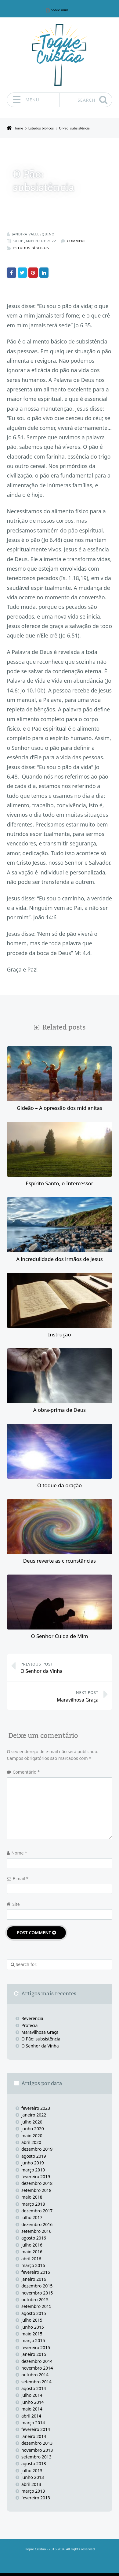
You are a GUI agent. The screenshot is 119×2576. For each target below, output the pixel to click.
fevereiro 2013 (35, 2497)
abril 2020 (31, 2142)
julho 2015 (31, 2320)
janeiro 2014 (33, 2436)
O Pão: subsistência (40, 2038)
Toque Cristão (35, 2548)
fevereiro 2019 (35, 2176)
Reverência (32, 2018)
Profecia (30, 2025)
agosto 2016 (33, 2237)
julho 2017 (31, 2217)
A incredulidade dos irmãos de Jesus (59, 1258)
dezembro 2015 (36, 2285)
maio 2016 (31, 2251)
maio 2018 (31, 2197)
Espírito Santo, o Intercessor (59, 1182)
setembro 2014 (36, 2381)
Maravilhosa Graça (56, 1695)
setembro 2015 (36, 2306)
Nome (19, 1852)
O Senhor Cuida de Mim (59, 1635)
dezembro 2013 (36, 2443)
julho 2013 (31, 2470)
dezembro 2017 (36, 2210)
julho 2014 (31, 2395)
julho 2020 (31, 2121)
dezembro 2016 (36, 2224)
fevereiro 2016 (35, 2272)
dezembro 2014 (36, 2361)
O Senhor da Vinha (62, 1667)
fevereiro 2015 (35, 2347)
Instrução (59, 1334)
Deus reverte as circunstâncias (59, 1560)
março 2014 (33, 2422)
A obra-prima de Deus (59, 1409)
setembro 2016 (36, 2231)
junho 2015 (32, 2327)
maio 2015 (31, 2333)
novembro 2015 (37, 2292)
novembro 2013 (37, 2450)
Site (16, 1904)
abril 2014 (31, 2415)
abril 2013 (31, 2484)
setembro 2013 (36, 2456)
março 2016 (33, 2265)
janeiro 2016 (33, 2279)
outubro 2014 (35, 2374)
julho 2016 (31, 2244)
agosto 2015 (33, 2313)
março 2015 (33, 2340)
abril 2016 (31, 2258)
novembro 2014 (37, 2368)
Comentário (26, 1772)
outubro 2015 (35, 2299)
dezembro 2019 (36, 2149)
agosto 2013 (33, 2463)
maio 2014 (31, 2408)
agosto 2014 (33, 2388)
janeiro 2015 (33, 2354)
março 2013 (33, 2491)
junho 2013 (32, 2477)
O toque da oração (59, 1484)
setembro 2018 (36, 2190)
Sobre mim (59, 10)
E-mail (20, 1878)
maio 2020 (31, 2135)
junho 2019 (32, 2162)
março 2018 (33, 2204)
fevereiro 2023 (35, 2108)
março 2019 (33, 2169)
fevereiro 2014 (35, 2429)
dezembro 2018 (36, 2183)
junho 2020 (32, 2128)
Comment (76, 240)
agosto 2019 (33, 2156)
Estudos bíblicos (31, 247)
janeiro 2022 (33, 2114)
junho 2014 (32, 2402)
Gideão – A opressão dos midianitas (59, 1107)
